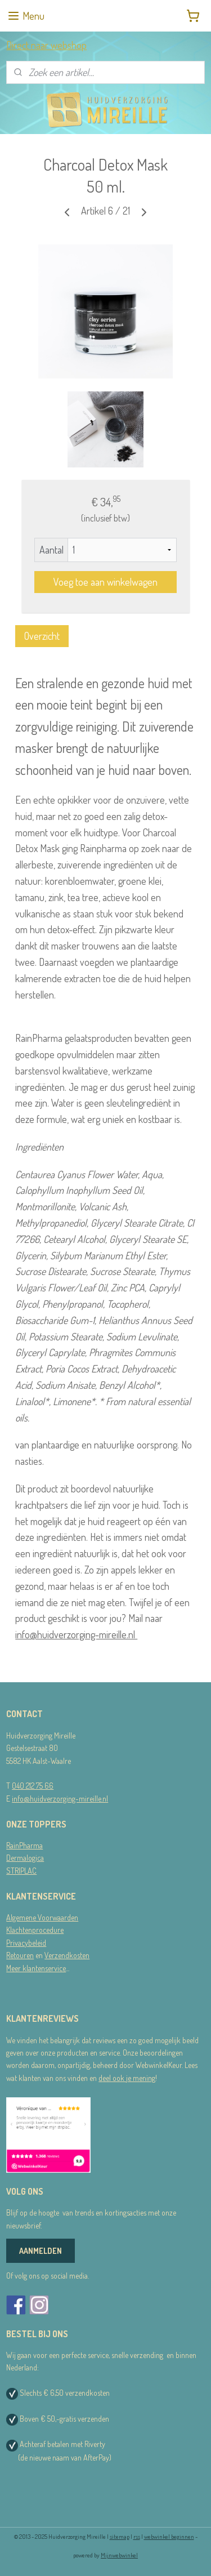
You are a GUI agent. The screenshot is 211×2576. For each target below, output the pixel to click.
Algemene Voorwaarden (42, 1917)
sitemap (119, 2537)
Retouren (20, 1955)
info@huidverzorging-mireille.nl (76, 1634)
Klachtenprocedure (35, 1930)
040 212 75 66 (32, 1785)
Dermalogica (25, 1857)
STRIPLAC (21, 1870)
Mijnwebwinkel (119, 2555)
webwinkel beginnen (169, 2537)
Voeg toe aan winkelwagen (105, 582)
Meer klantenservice (36, 1968)
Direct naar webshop (46, 45)
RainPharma (24, 1845)
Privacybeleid (26, 1942)
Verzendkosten (66, 1955)
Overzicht (42, 636)
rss (136, 2537)
